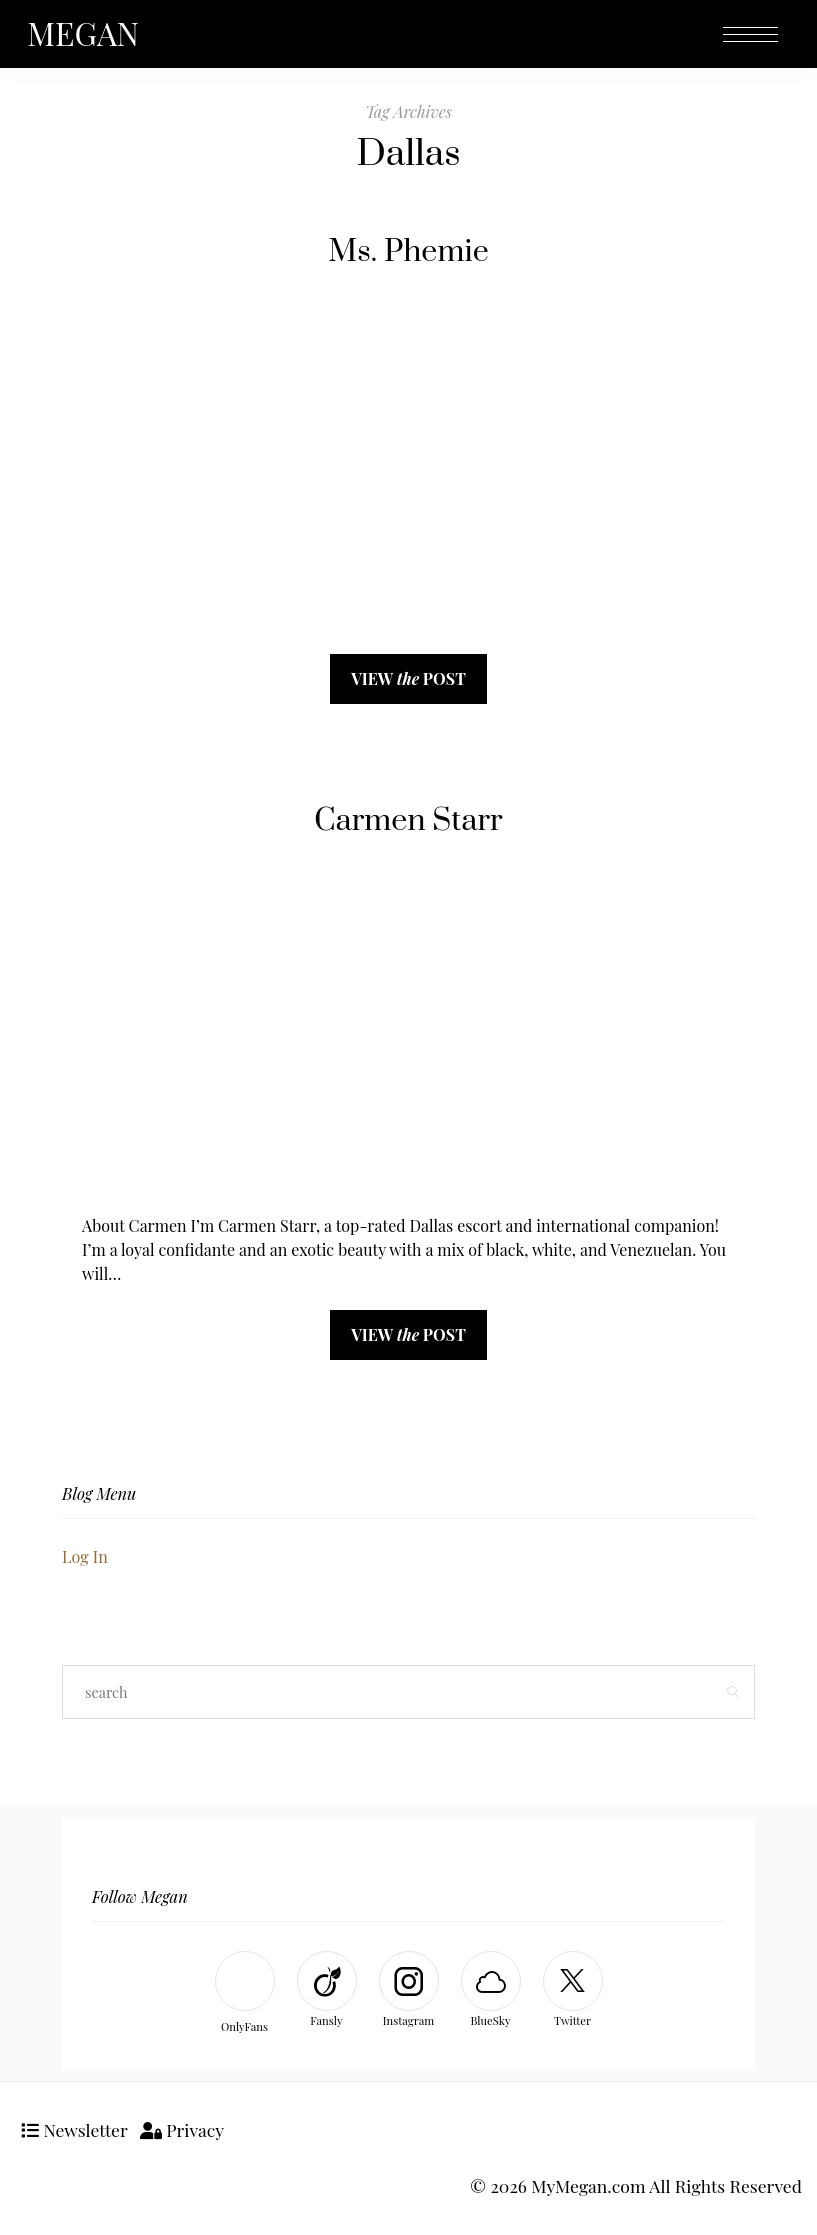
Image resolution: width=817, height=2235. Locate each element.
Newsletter (74, 2129)
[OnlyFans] (245, 1994)
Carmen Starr (408, 821)
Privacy (182, 2129)
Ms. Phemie (408, 252)
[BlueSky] (491, 1991)
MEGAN (83, 32)
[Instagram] (409, 1991)
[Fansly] (327, 1991)
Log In (85, 1556)
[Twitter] (573, 1991)
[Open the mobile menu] (750, 35)
